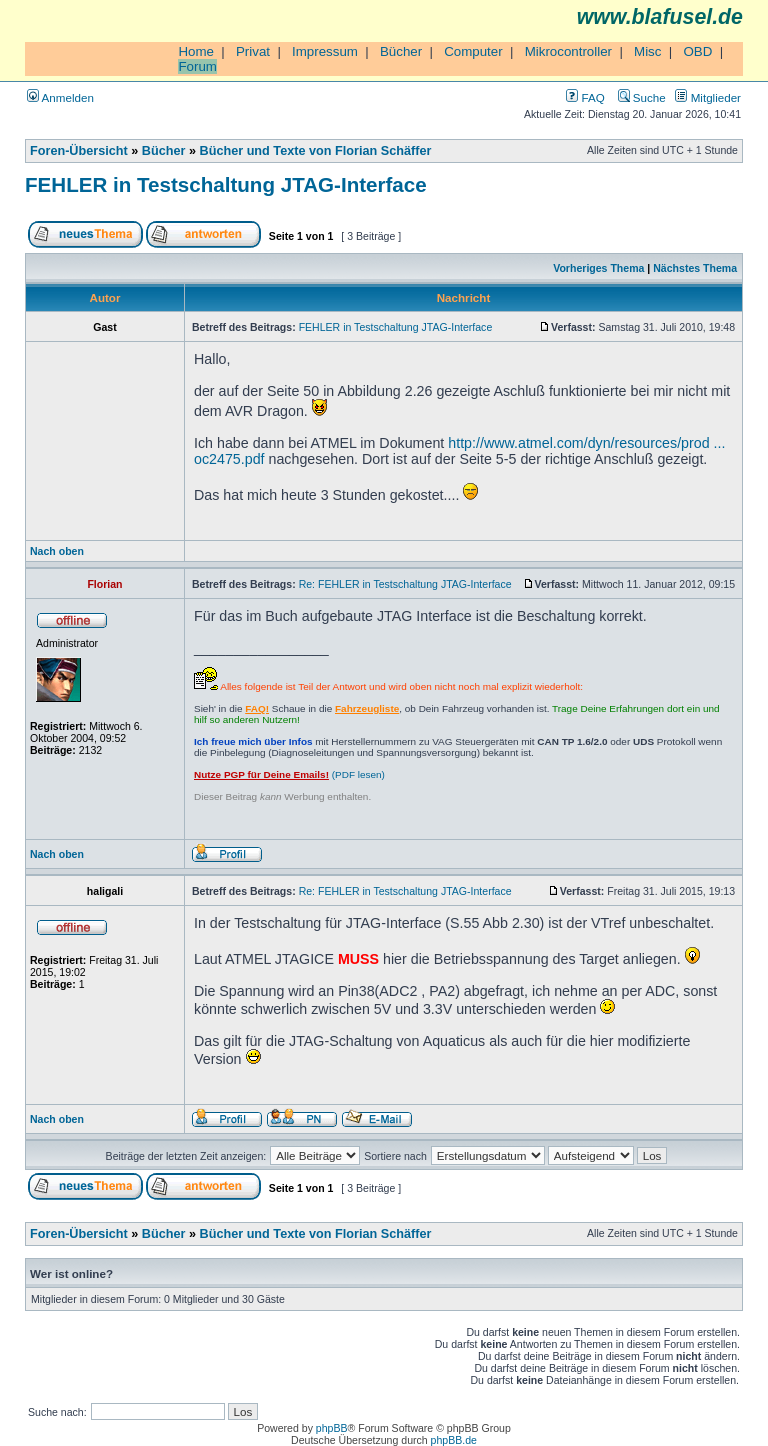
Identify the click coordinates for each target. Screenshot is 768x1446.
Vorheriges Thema (598, 268)
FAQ (585, 97)
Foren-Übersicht (79, 151)
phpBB (332, 1428)
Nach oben (57, 551)
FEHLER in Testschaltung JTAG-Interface (226, 184)
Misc (647, 51)
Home (196, 51)
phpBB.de (454, 1440)
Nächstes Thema (695, 268)
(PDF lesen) (289, 774)
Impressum (325, 51)
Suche (642, 97)
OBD (697, 51)
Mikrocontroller (568, 51)
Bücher (401, 51)
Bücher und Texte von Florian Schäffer (316, 151)
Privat (253, 51)
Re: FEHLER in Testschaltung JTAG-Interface (405, 584)
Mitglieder (708, 97)
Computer (473, 51)
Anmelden (60, 97)
